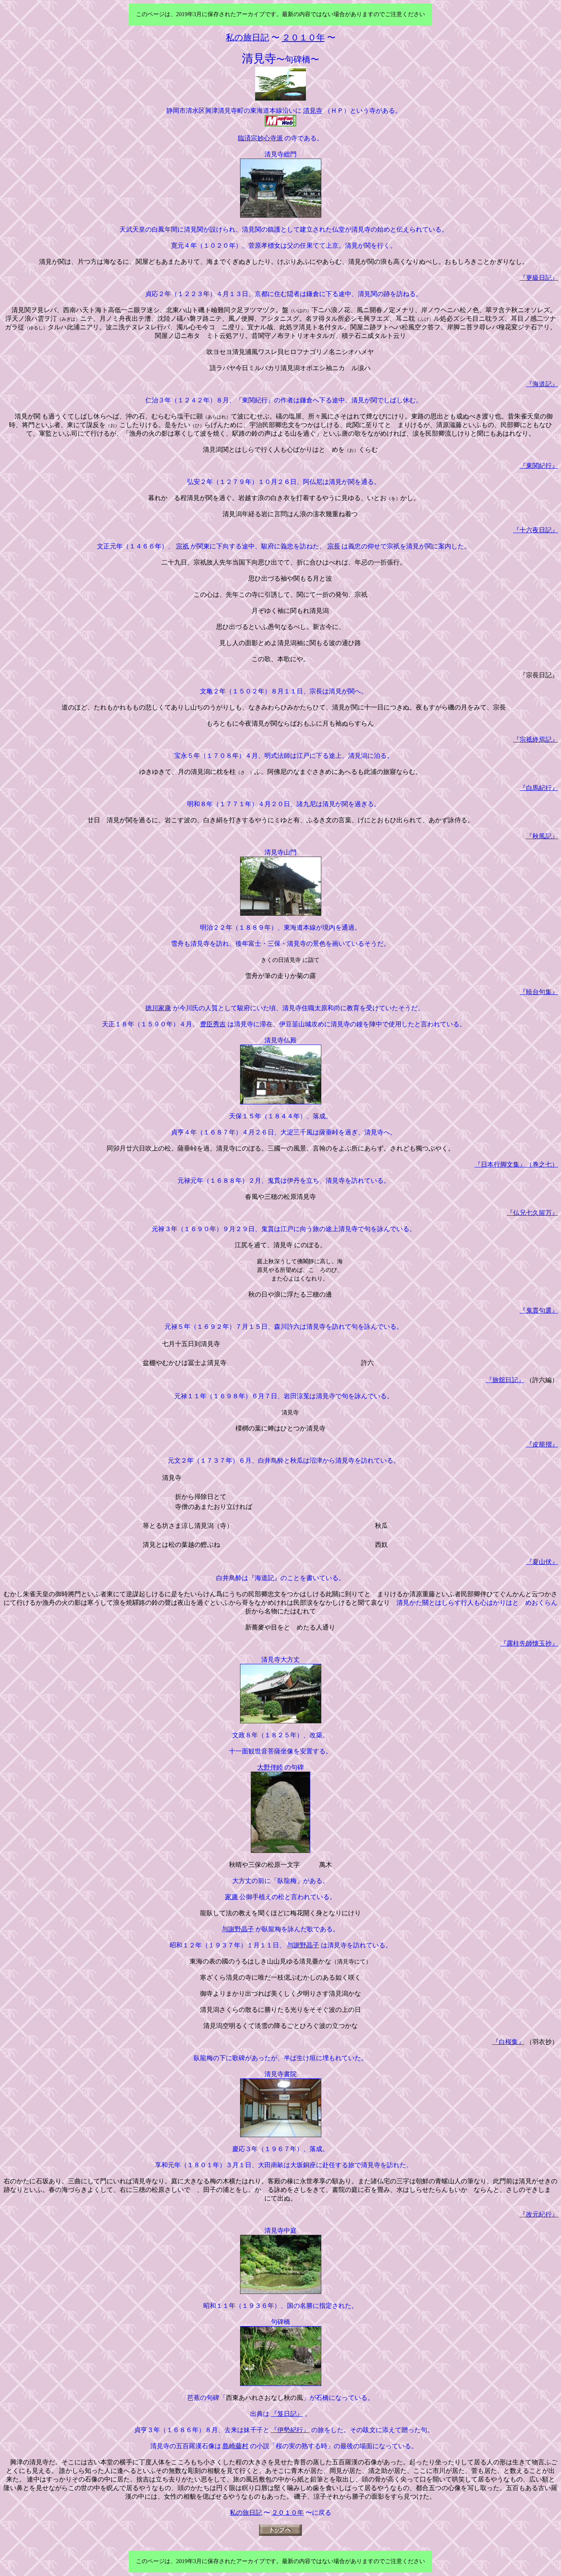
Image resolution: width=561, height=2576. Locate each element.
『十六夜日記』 (535, 530)
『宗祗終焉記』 (535, 739)
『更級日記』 (538, 277)
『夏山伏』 (542, 1561)
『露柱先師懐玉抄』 (529, 1643)
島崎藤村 (235, 2446)
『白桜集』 (508, 2041)
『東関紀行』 (538, 465)
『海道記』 (542, 384)
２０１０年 (288, 2512)
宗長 (333, 546)
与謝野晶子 (238, 1929)
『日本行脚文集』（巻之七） (516, 1164)
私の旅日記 (246, 2512)
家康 (231, 1896)
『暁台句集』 (538, 992)
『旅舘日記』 (505, 1380)
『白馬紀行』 (538, 787)
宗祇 (182, 546)
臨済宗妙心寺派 (260, 138)
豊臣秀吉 (213, 1024)
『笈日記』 (287, 2413)
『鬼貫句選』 (538, 1310)
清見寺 (312, 110)
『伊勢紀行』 (290, 2430)
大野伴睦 (270, 1767)
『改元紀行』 (538, 2214)
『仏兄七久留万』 (532, 1212)
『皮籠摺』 (542, 1444)
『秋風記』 (542, 836)
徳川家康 (158, 1008)
